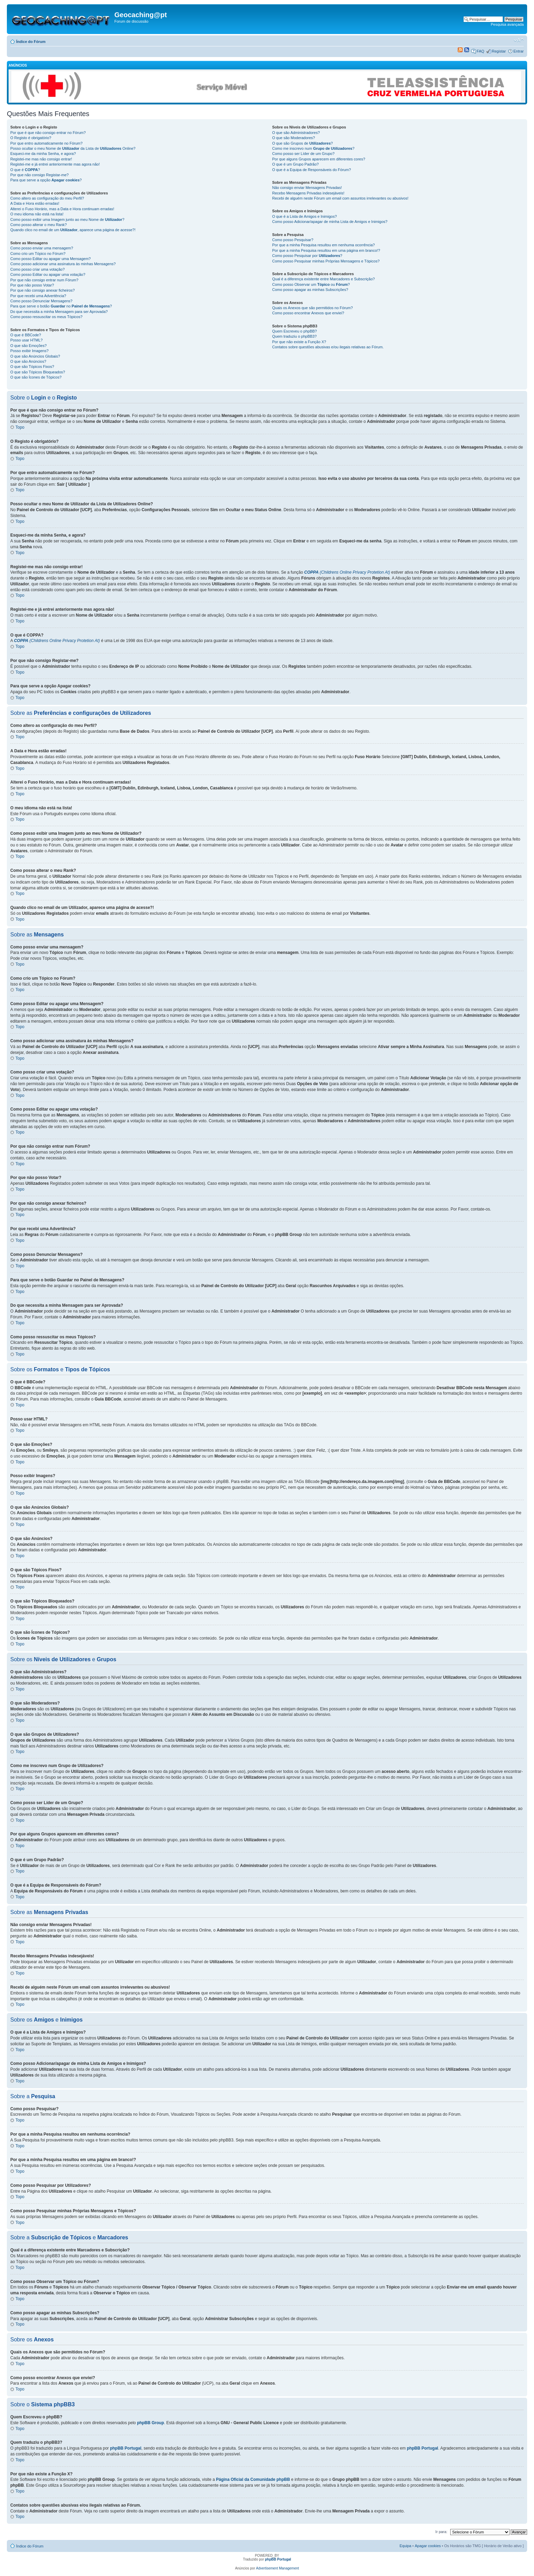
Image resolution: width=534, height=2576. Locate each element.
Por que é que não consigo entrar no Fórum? (48, 133)
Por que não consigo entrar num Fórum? (44, 280)
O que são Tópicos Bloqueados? (37, 372)
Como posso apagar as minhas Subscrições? (310, 290)
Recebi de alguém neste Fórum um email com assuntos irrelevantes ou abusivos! (340, 198)
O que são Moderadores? (293, 138)
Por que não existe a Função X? (299, 342)
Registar (499, 51)
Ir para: (441, 2532)
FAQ (480, 51)
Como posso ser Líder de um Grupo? (303, 153)
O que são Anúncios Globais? (35, 356)
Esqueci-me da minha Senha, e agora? (43, 153)
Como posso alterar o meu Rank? (38, 225)
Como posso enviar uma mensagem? (41, 248)
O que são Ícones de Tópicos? (35, 377)
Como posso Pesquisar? (292, 240)
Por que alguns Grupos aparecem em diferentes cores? (318, 159)
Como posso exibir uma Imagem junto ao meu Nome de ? (67, 219)
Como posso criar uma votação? (37, 269)
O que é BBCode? (25, 335)
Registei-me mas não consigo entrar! (41, 159)
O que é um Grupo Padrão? (295, 164)
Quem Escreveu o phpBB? (294, 331)
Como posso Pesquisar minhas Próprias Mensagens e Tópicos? (325, 261)
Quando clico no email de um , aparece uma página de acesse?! (72, 230)
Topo (19, 427)
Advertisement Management (277, 2568)
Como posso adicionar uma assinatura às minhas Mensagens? (63, 264)
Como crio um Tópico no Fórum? (38, 253)
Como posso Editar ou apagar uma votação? (47, 274)
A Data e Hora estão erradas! (34, 203)
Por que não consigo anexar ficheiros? (42, 290)
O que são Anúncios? (28, 361)
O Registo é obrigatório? (30, 138)
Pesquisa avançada (507, 24)
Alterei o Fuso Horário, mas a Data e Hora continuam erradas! (62, 209)
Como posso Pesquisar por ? (307, 256)
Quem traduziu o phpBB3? (294, 336)
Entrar (518, 51)
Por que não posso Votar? (32, 285)
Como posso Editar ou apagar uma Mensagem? (50, 259)
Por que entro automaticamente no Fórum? (46, 143)
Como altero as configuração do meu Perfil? (47, 198)
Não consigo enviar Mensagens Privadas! (307, 187)
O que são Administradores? (296, 133)
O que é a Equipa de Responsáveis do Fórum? (311, 170)
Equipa (405, 2546)
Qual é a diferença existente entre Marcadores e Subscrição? (323, 279)
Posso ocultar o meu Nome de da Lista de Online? (72, 148)
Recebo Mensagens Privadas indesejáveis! (308, 193)
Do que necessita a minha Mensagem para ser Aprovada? (59, 312)
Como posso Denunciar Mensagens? (41, 301)
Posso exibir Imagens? (29, 351)
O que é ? (25, 170)
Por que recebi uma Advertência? (38, 296)
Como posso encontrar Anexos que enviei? (308, 313)
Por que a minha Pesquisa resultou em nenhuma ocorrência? (323, 245)
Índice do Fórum (31, 42)
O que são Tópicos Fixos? (32, 366)
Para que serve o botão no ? (61, 306)
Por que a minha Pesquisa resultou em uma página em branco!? (326, 250)
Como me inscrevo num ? (313, 148)
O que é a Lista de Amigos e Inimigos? (304, 216)
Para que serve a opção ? (46, 180)
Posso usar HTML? (26, 340)
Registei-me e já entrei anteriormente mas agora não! (55, 164)
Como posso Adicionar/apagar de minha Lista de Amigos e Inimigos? (329, 222)
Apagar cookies (428, 2546)
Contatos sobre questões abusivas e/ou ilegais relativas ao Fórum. (328, 347)
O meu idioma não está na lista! (37, 214)
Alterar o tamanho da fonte (519, 40)
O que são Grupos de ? (302, 143)
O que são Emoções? (28, 346)
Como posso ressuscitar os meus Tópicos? (46, 317)
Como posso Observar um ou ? (311, 284)
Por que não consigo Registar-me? (39, 175)
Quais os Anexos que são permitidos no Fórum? (312, 308)
